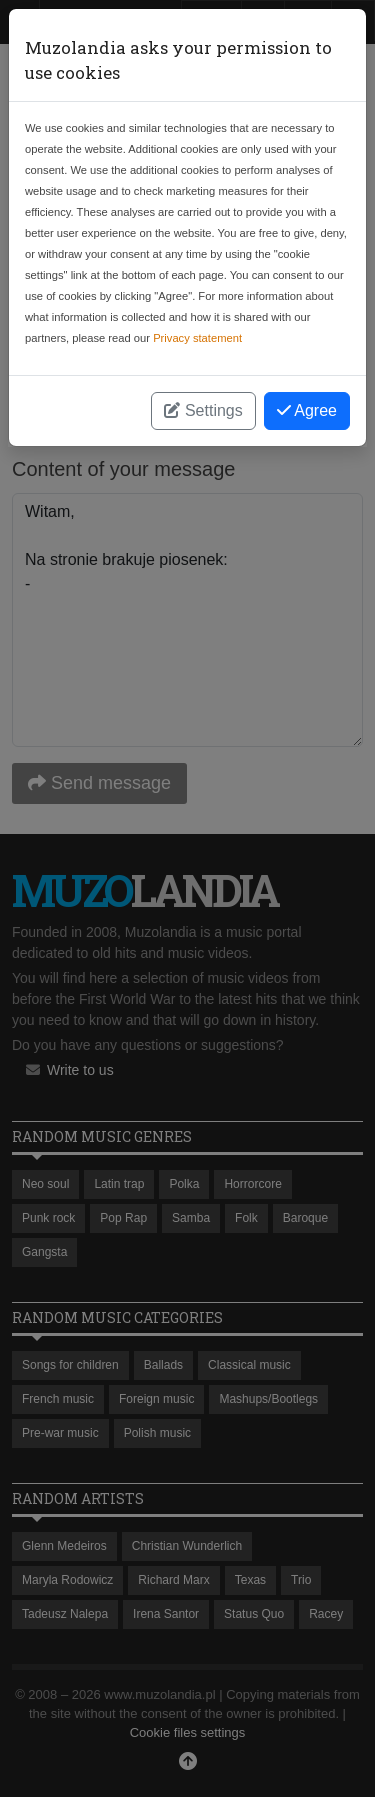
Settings (203, 410)
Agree (307, 410)
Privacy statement (197, 338)
